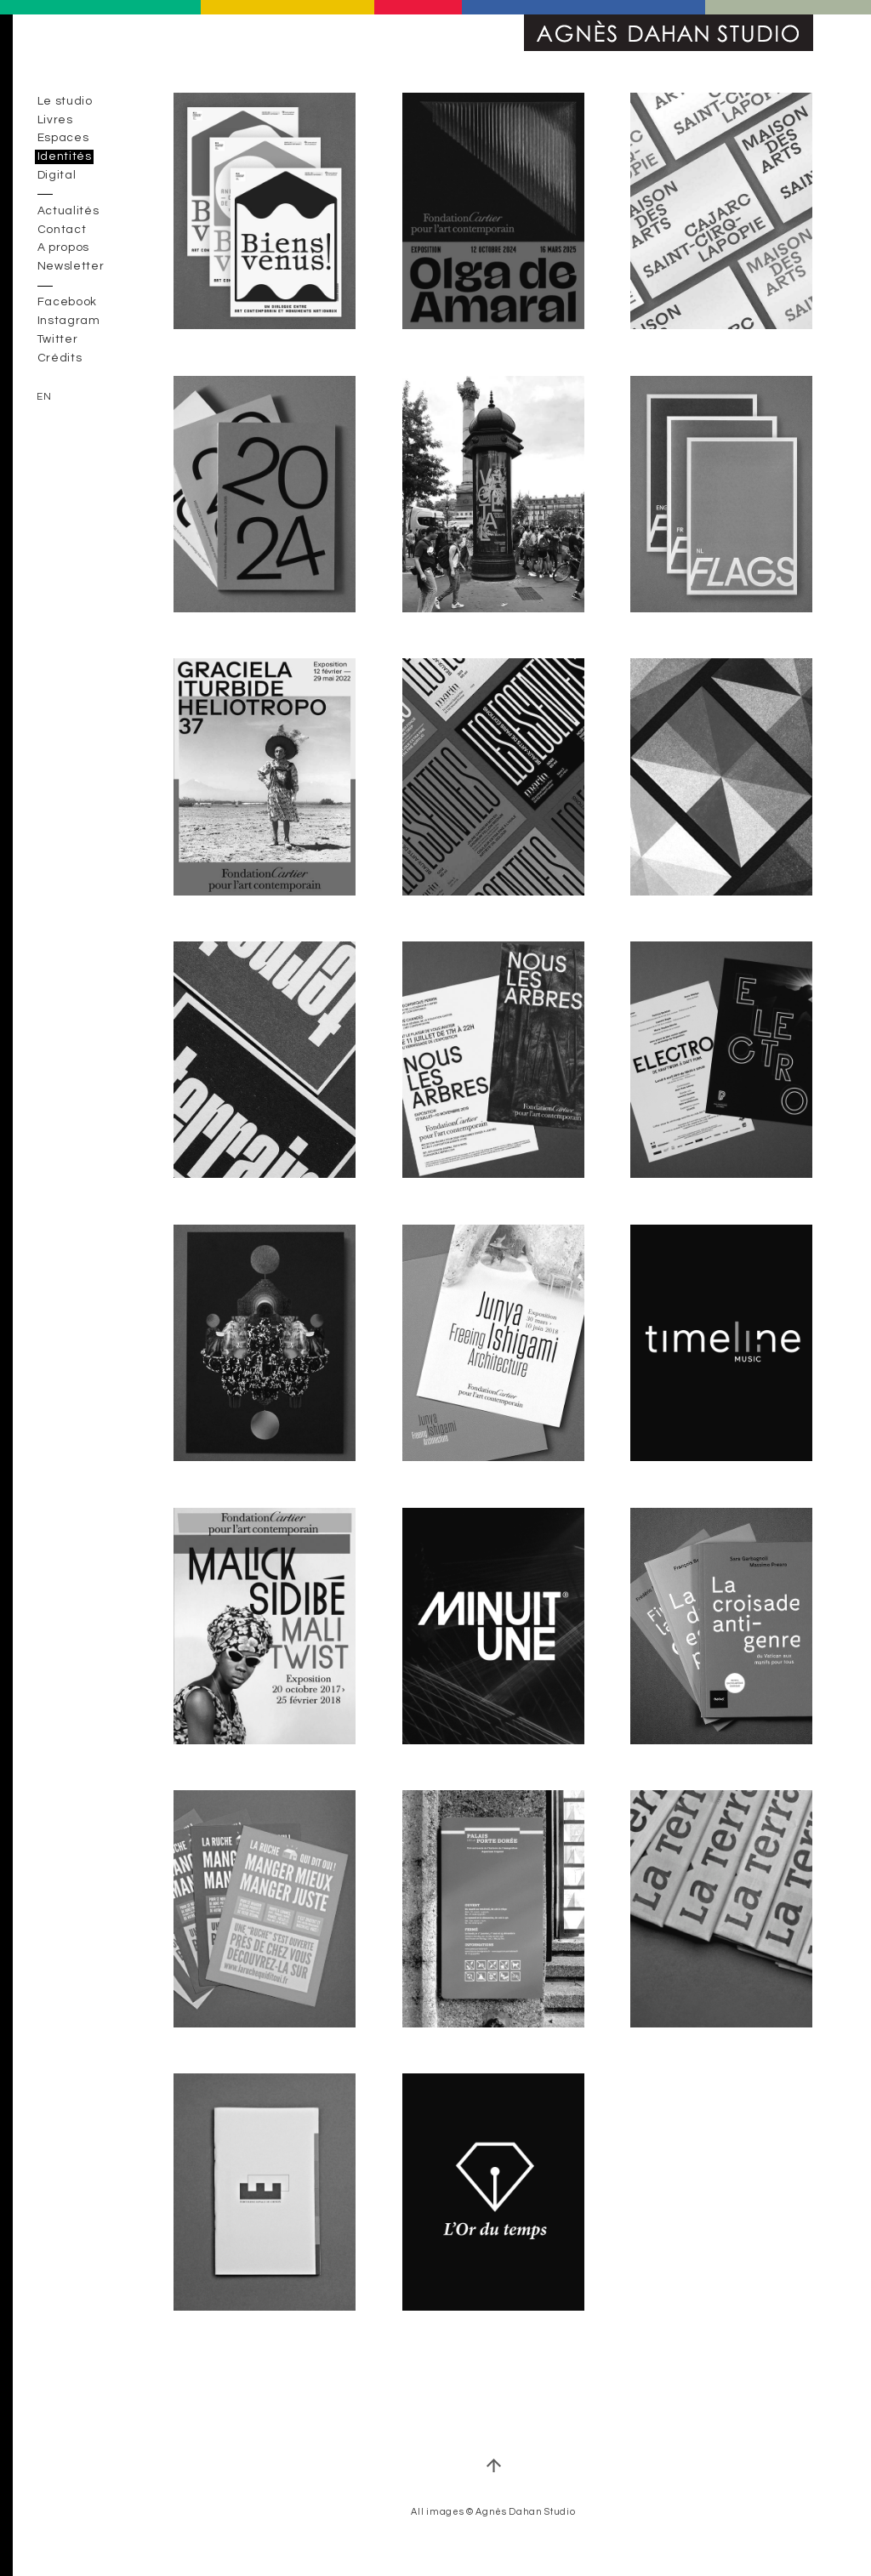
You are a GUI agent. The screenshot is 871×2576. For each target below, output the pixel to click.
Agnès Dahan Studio (668, 32)
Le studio (65, 101)
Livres (55, 120)
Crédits (60, 358)
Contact (62, 230)
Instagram (68, 321)
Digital (57, 175)
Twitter (57, 339)
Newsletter (71, 267)
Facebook (67, 303)
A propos (63, 248)
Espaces (63, 139)
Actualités (68, 211)
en (44, 396)
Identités (64, 156)
